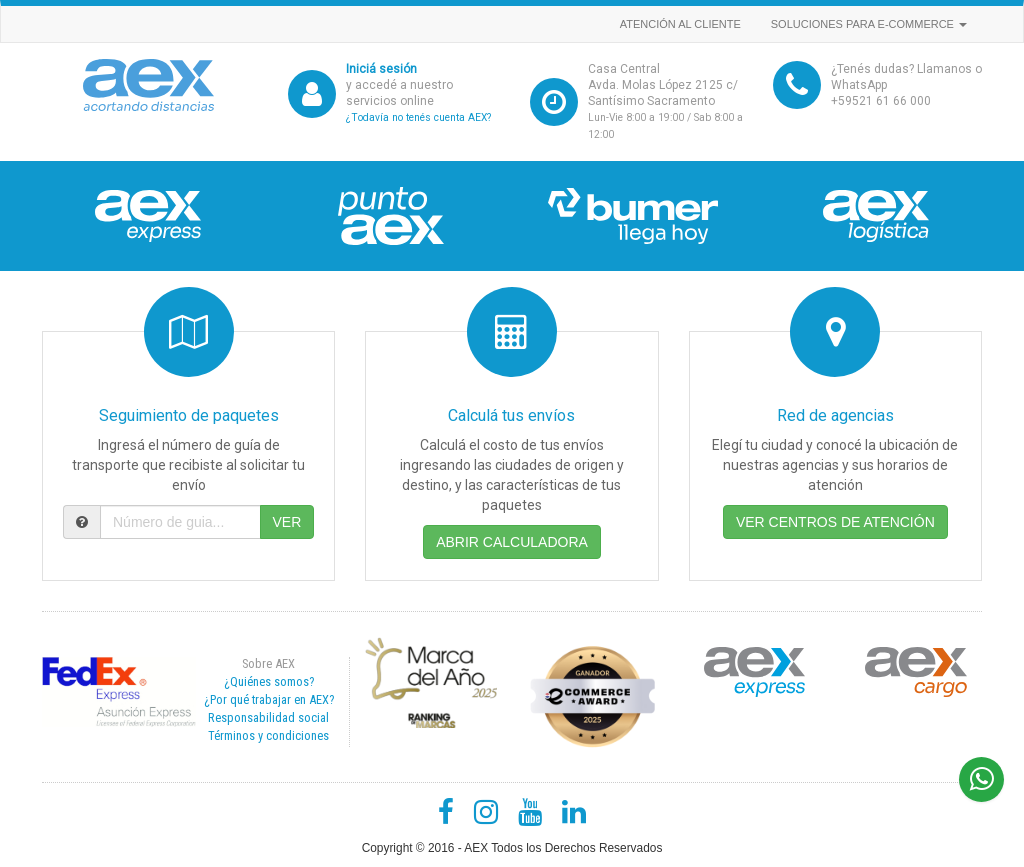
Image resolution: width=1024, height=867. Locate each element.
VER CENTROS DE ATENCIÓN (835, 522)
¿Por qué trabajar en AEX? (269, 699)
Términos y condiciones (268, 735)
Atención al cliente (680, 24)
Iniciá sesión (381, 69)
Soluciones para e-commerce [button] (869, 24)
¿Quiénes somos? (269, 681)
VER (287, 522)
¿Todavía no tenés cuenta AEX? (418, 117)
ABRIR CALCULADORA (512, 542)
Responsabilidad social (268, 717)
